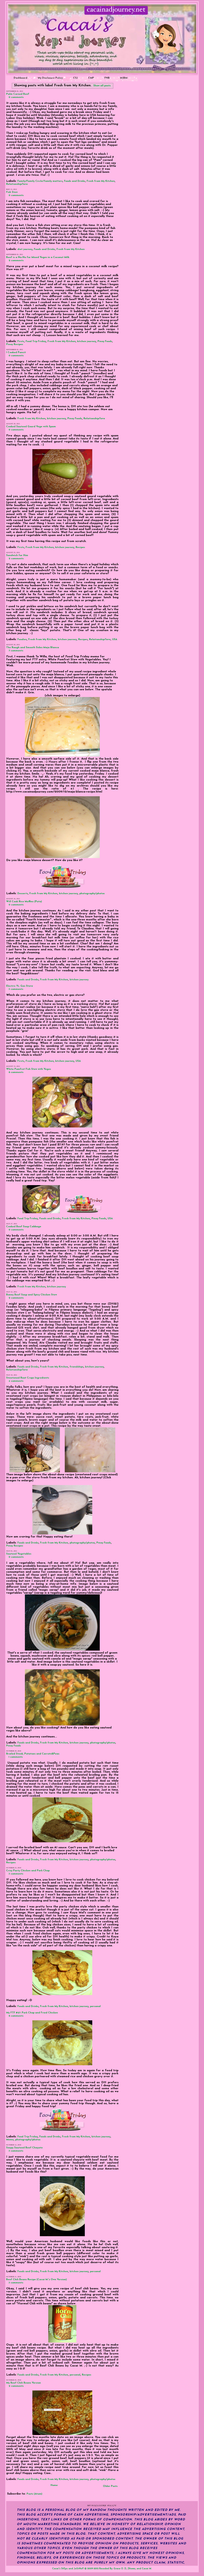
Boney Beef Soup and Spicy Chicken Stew (31, 1295)
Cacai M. (147, 2569)
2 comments (16, 260)
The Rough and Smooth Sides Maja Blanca (32, 647)
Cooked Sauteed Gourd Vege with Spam (31, 426)
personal (95, 2006)
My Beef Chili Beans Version (23, 2383)
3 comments (16, 989)
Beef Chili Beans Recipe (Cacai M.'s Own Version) (36, 2279)
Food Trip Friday (36, 341)
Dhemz (132, 2569)
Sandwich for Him (17, 555)
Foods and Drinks (74, 181)
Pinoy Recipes (14, 344)
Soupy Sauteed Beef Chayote (24, 2148)
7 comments (16, 650)
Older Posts (110, 2486)
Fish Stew (12, 192)
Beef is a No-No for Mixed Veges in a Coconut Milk (37, 257)
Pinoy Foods (105, 341)
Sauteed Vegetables (18, 1554)
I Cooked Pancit (16, 352)
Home (54, 2485)
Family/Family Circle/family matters (40, 181)
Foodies (22, 639)
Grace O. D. (120, 2569)
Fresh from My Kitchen (101, 181)
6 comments (16, 1072)
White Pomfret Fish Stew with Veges (28, 1069)
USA (114, 639)
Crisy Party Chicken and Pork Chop (28, 1870)
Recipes (80, 547)
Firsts (20, 341)
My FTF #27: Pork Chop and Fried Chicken (32, 2013)
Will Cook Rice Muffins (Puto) (24, 901)
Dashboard (20, 78)
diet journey (24, 249)
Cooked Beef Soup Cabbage (23, 1226)
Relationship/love (17, 184)
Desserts (22, 893)
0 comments (16, 97)
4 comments (16, 1381)
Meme (10, 2139)
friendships (76, 1367)
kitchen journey (86, 341)
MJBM (123, 78)
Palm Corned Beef (17, 94)
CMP (91, 78)
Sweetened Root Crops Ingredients (27, 1378)
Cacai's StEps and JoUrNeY (68, 2569)
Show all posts (102, 85)
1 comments (16, 1757)
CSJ (75, 78)
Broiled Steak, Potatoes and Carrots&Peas (32, 1754)
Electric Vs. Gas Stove (19, 986)
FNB (107, 78)
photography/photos (92, 893)
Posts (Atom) (34, 2494)
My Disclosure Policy (50, 78)
